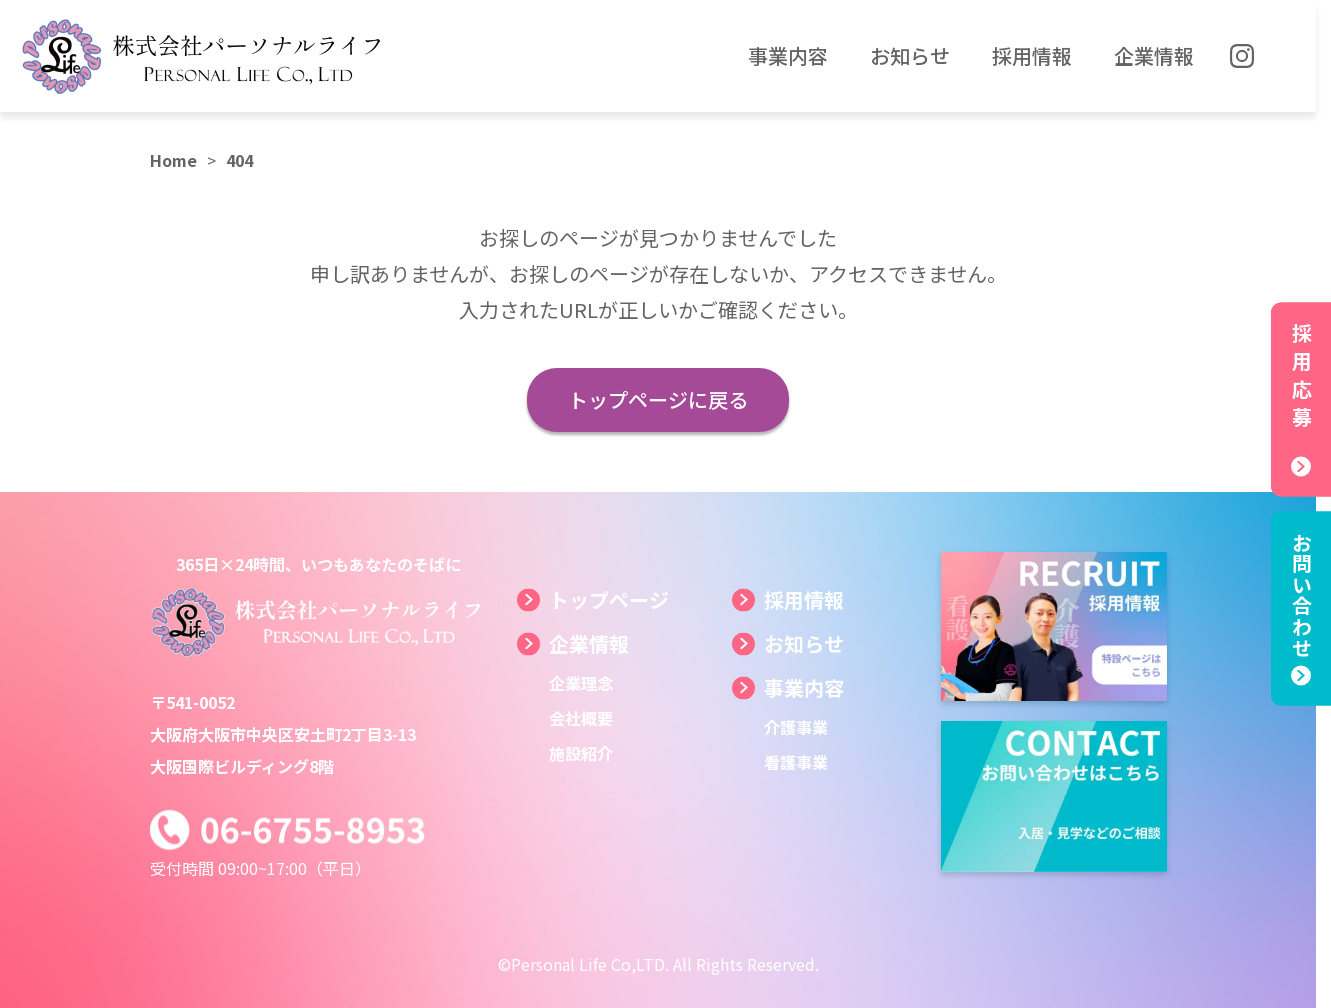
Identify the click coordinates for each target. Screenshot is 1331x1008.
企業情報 (589, 643)
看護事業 (796, 762)
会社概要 (581, 718)
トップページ (609, 599)
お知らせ (804, 643)
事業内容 (804, 687)
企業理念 (581, 683)
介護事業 (796, 727)
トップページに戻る (658, 399)
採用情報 (804, 599)
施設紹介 (581, 753)
